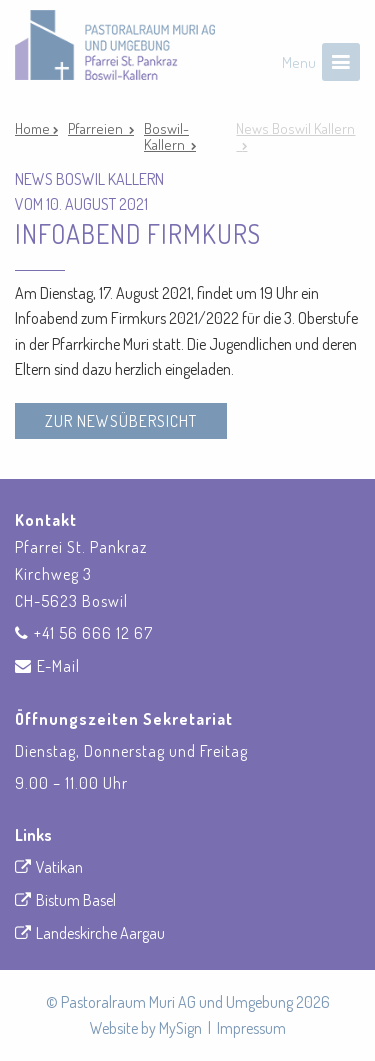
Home (34, 128)
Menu (299, 62)
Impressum (251, 1028)
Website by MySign (146, 1028)
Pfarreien (98, 128)
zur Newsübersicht (121, 421)
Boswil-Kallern (167, 136)
